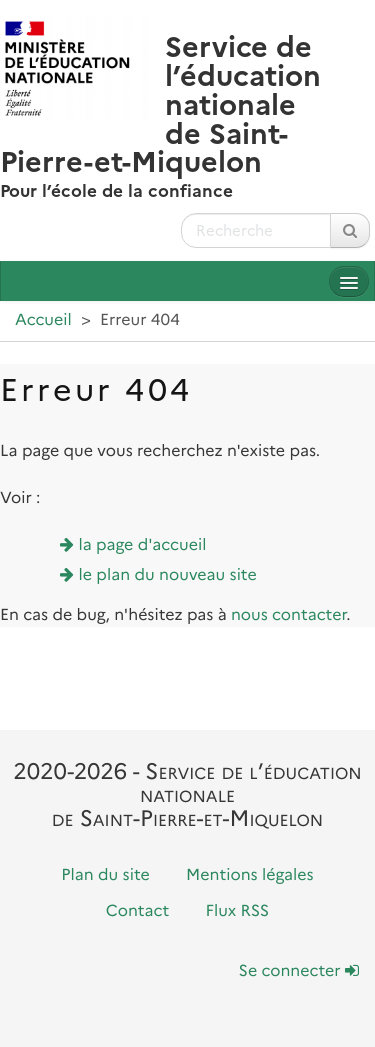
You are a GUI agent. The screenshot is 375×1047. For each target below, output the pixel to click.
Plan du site (105, 875)
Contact (138, 911)
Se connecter (299, 971)
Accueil (43, 320)
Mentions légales (250, 875)
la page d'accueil (143, 545)
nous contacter (288, 615)
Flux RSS (238, 911)
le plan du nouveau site (168, 575)
